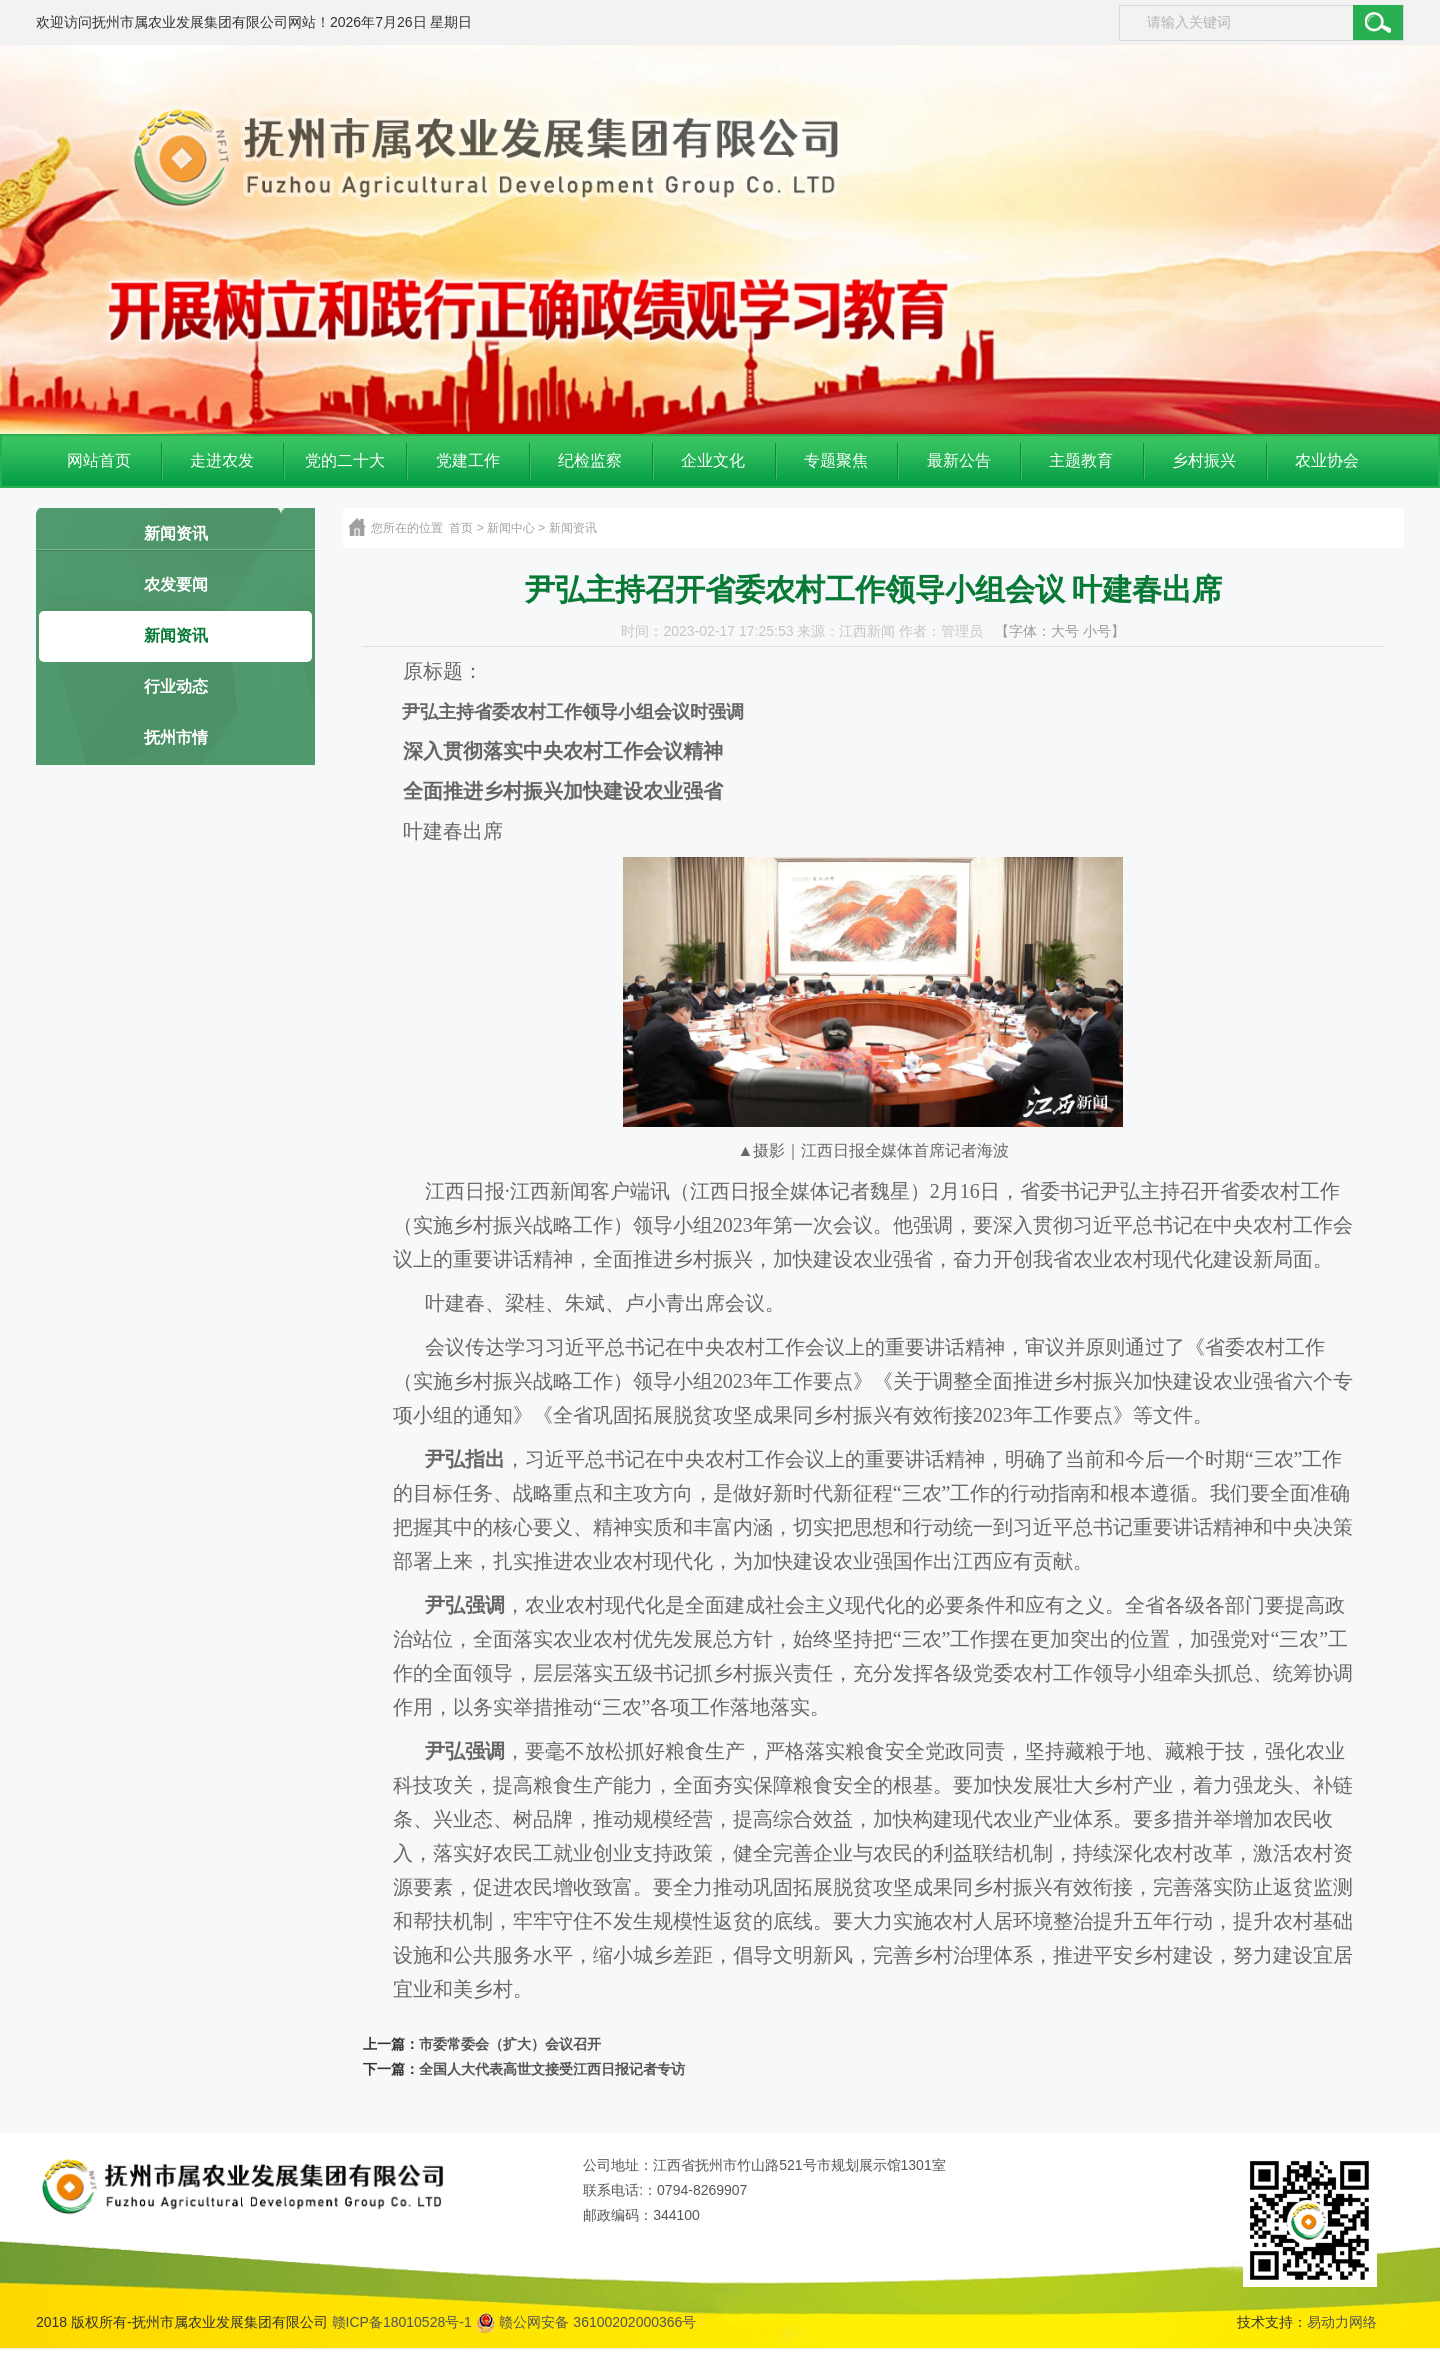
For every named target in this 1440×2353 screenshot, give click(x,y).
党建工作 (468, 460)
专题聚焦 (836, 460)
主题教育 (1081, 460)
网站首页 (99, 460)
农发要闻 (176, 584)
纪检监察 (590, 460)
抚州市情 (176, 737)
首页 (461, 528)
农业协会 (1327, 460)
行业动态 (176, 686)
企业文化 (713, 460)
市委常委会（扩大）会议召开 (510, 2044)
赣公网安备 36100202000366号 (586, 2322)
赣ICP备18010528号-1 (402, 2322)
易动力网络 (1342, 2322)
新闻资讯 (176, 533)
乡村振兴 (1204, 460)
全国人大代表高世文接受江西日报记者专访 (552, 2069)
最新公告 (959, 460)
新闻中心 (511, 528)
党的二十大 (345, 460)
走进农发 (222, 460)
